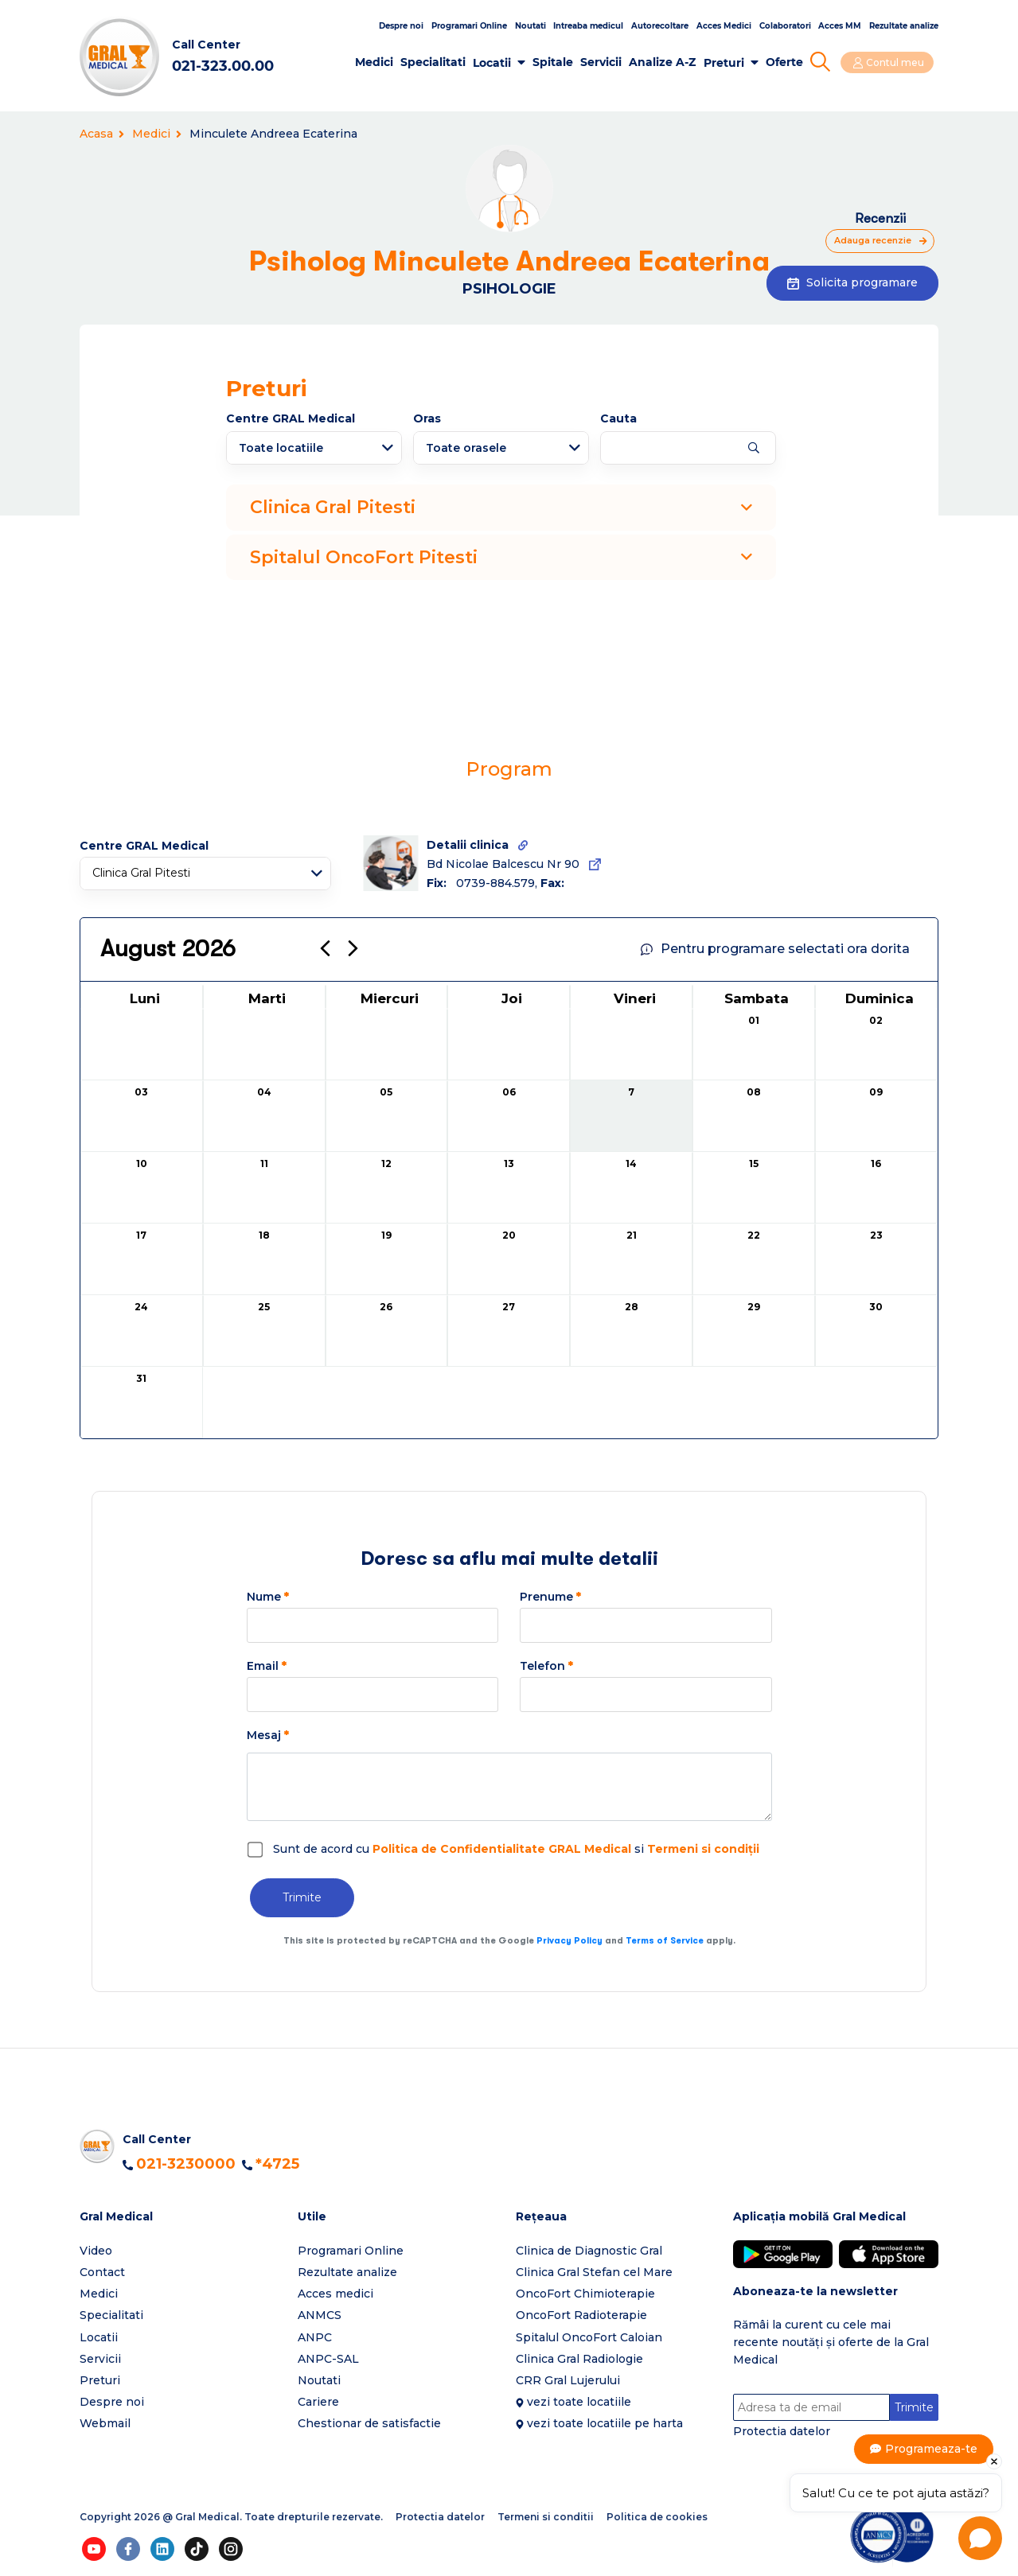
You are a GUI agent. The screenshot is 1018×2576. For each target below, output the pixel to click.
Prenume (550, 1597)
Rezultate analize (903, 26)
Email (267, 1666)
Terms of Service (665, 1941)
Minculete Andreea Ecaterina (273, 133)
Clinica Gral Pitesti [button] (501, 507)
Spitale (559, 62)
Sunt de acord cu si (516, 1849)
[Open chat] (980, 2538)
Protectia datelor (781, 2432)
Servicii (607, 62)
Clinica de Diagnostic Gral (589, 2250)
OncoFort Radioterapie (581, 2315)
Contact (102, 2272)
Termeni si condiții (703, 1849)
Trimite (302, 1897)
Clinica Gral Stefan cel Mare (594, 2272)
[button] (182, 2217)
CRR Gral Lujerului (568, 2380)
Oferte (790, 62)
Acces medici (335, 2293)
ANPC (315, 2337)
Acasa (102, 133)
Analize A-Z (668, 62)
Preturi (729, 63)
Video (96, 2250)
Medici (380, 62)
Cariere (318, 2402)
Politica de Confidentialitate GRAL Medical (501, 1849)
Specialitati (439, 62)
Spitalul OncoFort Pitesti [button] (501, 557)
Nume (268, 1597)
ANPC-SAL (328, 2359)
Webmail (105, 2423)
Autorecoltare (659, 26)
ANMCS (319, 2315)
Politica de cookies (657, 2517)
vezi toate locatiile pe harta (605, 2423)
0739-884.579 (495, 883)
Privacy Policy (569, 1941)
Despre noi (401, 26)
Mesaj (268, 1735)
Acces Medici (723, 26)
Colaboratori (785, 26)
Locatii (498, 63)
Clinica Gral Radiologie (579, 2359)
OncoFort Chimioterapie (585, 2293)
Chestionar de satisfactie (369, 2423)
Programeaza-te (932, 2449)
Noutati (530, 26)
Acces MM (839, 26)
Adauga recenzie (869, 241)
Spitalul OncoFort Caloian (589, 2337)
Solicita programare (852, 282)
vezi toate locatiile (579, 2402)
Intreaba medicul (588, 26)
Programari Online (469, 26)
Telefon (546, 1666)
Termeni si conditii (545, 2517)
